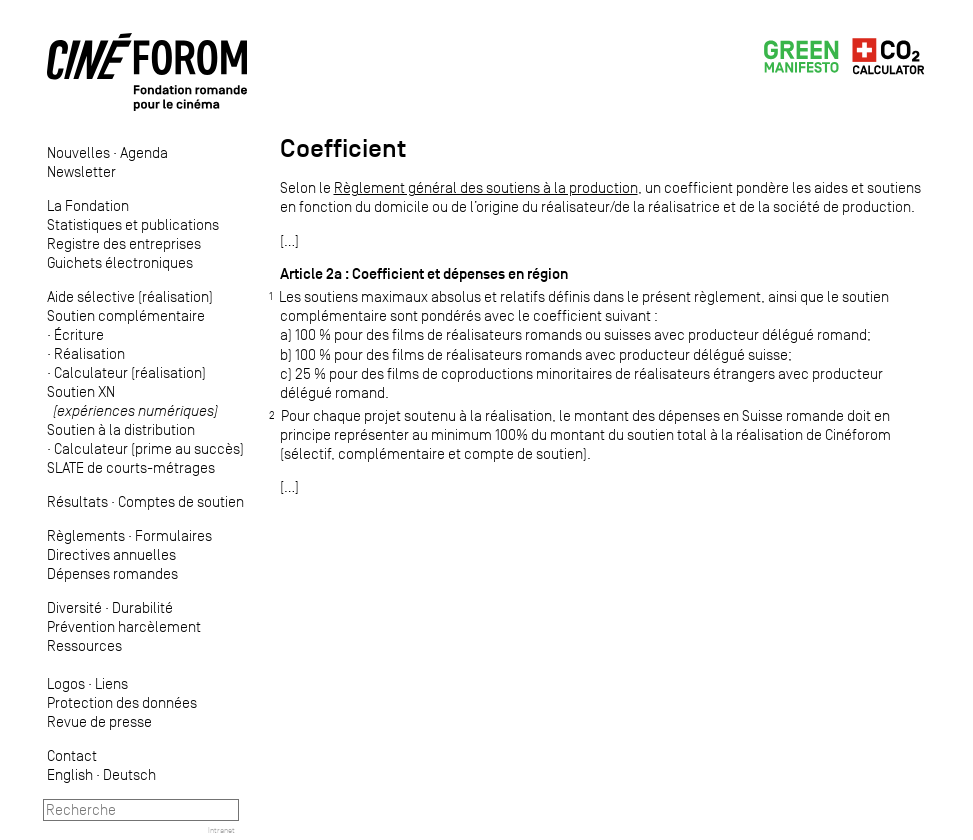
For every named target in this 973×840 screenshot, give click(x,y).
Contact (72, 755)
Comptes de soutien (181, 501)
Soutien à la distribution (121, 429)
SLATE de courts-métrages (131, 467)
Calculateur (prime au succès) (149, 448)
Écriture (79, 334)
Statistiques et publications (133, 224)
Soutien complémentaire (126, 315)
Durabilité (142, 607)
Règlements (86, 535)
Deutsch (129, 774)
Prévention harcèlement (124, 626)
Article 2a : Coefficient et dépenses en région (424, 273)
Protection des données (122, 702)
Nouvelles (78, 152)
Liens (111, 683)
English (70, 774)
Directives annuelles (111, 554)
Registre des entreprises (124, 243)
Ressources (84, 645)
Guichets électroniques (120, 262)
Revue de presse (99, 721)
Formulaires (173, 535)
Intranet (221, 830)
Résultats (77, 501)
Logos (66, 683)
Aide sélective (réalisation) (130, 296)
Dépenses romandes (112, 573)
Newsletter (81, 171)
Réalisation (89, 353)
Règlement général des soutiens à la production (486, 187)
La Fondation (88, 205)
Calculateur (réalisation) (130, 372)
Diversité (74, 607)
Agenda (144, 152)
